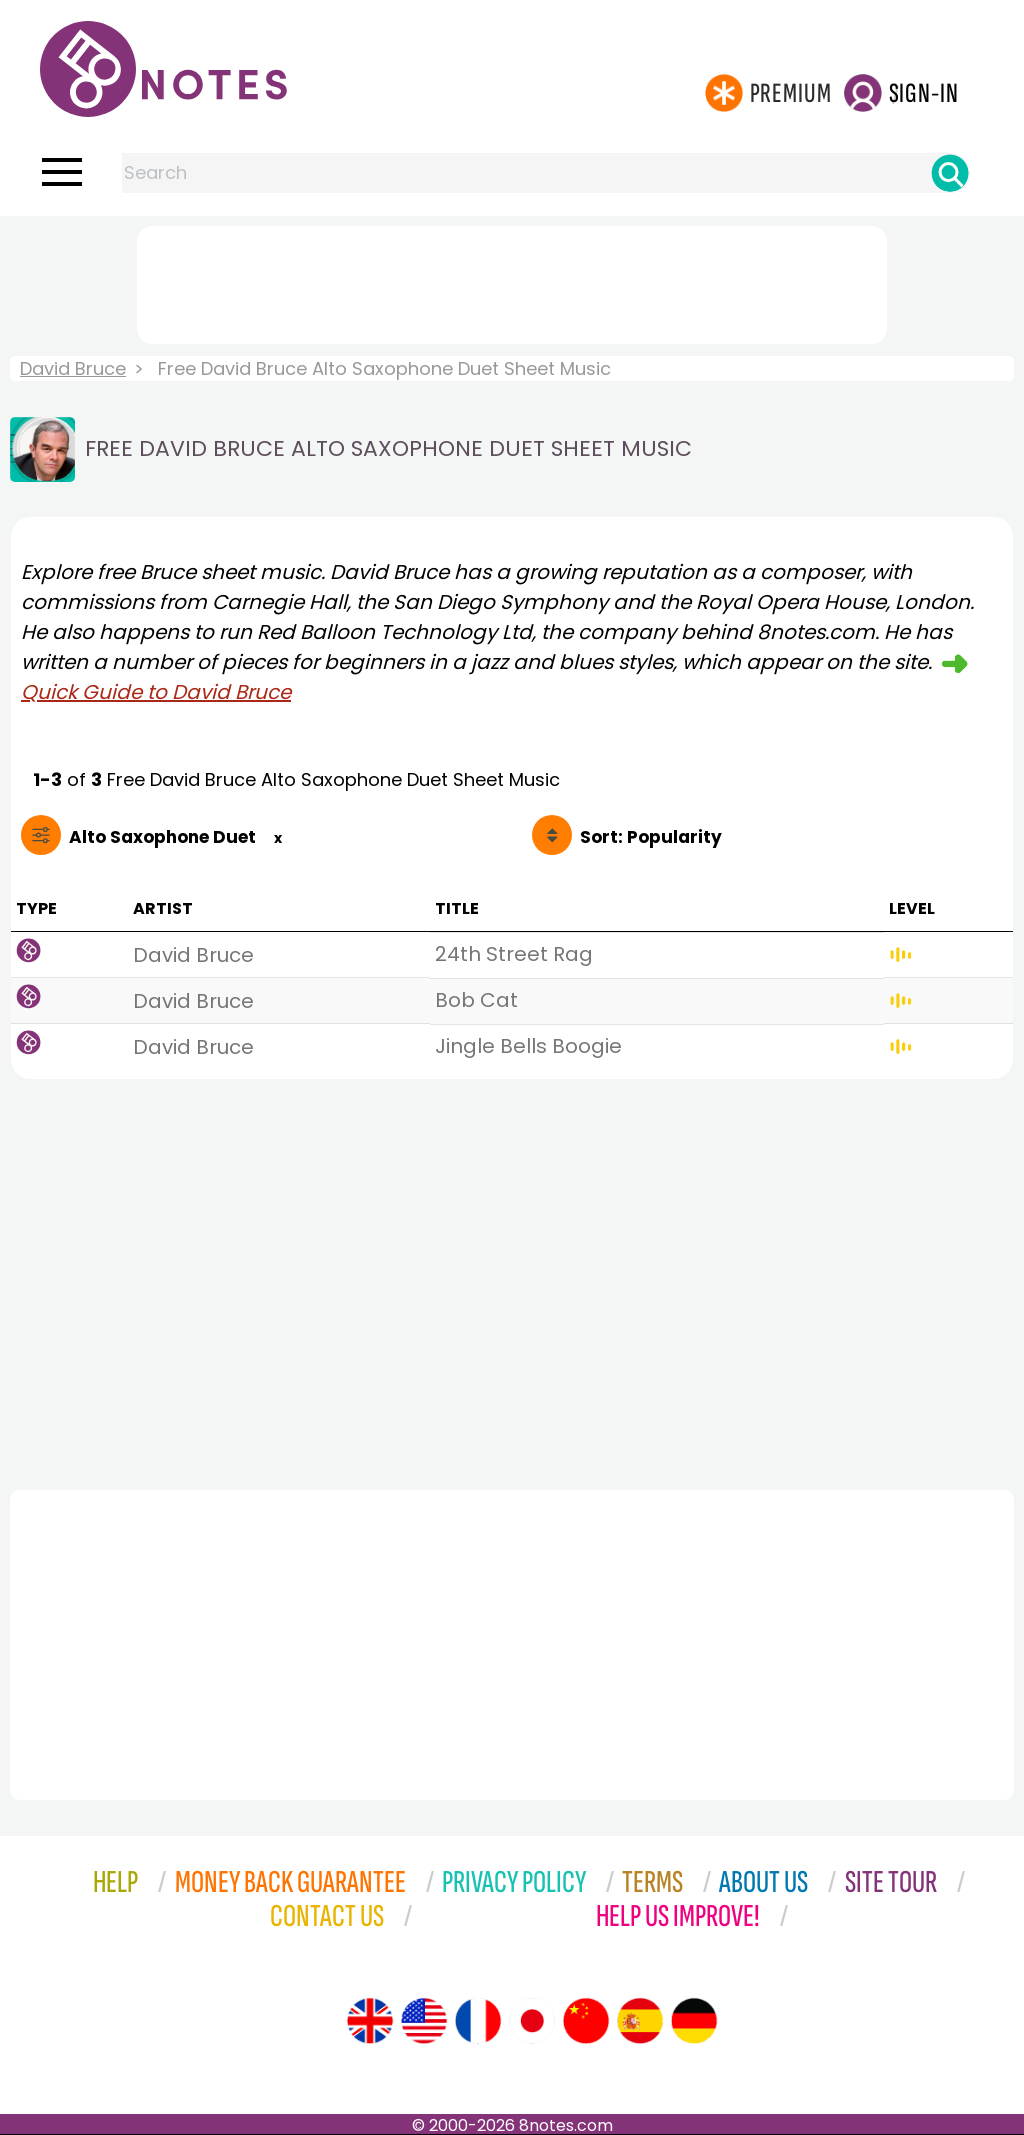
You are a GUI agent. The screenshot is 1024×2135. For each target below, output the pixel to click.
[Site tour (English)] (370, 2021)
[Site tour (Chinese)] (586, 2021)
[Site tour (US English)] (424, 2021)
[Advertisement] (512, 281)
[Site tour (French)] (478, 2021)
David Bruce (73, 368)
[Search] (950, 173)
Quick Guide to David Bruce (156, 692)
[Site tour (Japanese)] (532, 2021)
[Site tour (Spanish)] (640, 2021)
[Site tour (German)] (694, 2021)
